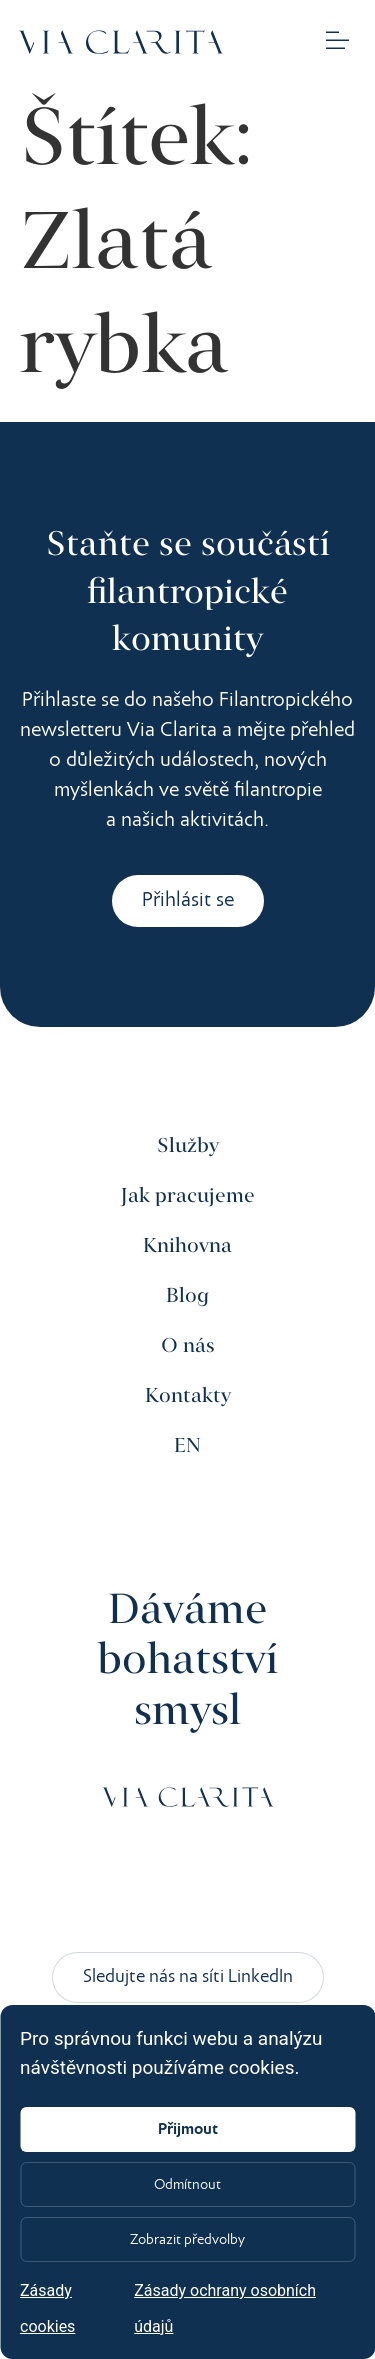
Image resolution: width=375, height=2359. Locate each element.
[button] (338, 42)
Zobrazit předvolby (187, 2240)
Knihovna (187, 1246)
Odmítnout (187, 2185)
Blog (187, 1296)
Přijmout (188, 2130)
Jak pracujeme (188, 1196)
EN (187, 1446)
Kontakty (188, 1396)
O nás (188, 1346)
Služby (188, 1146)
